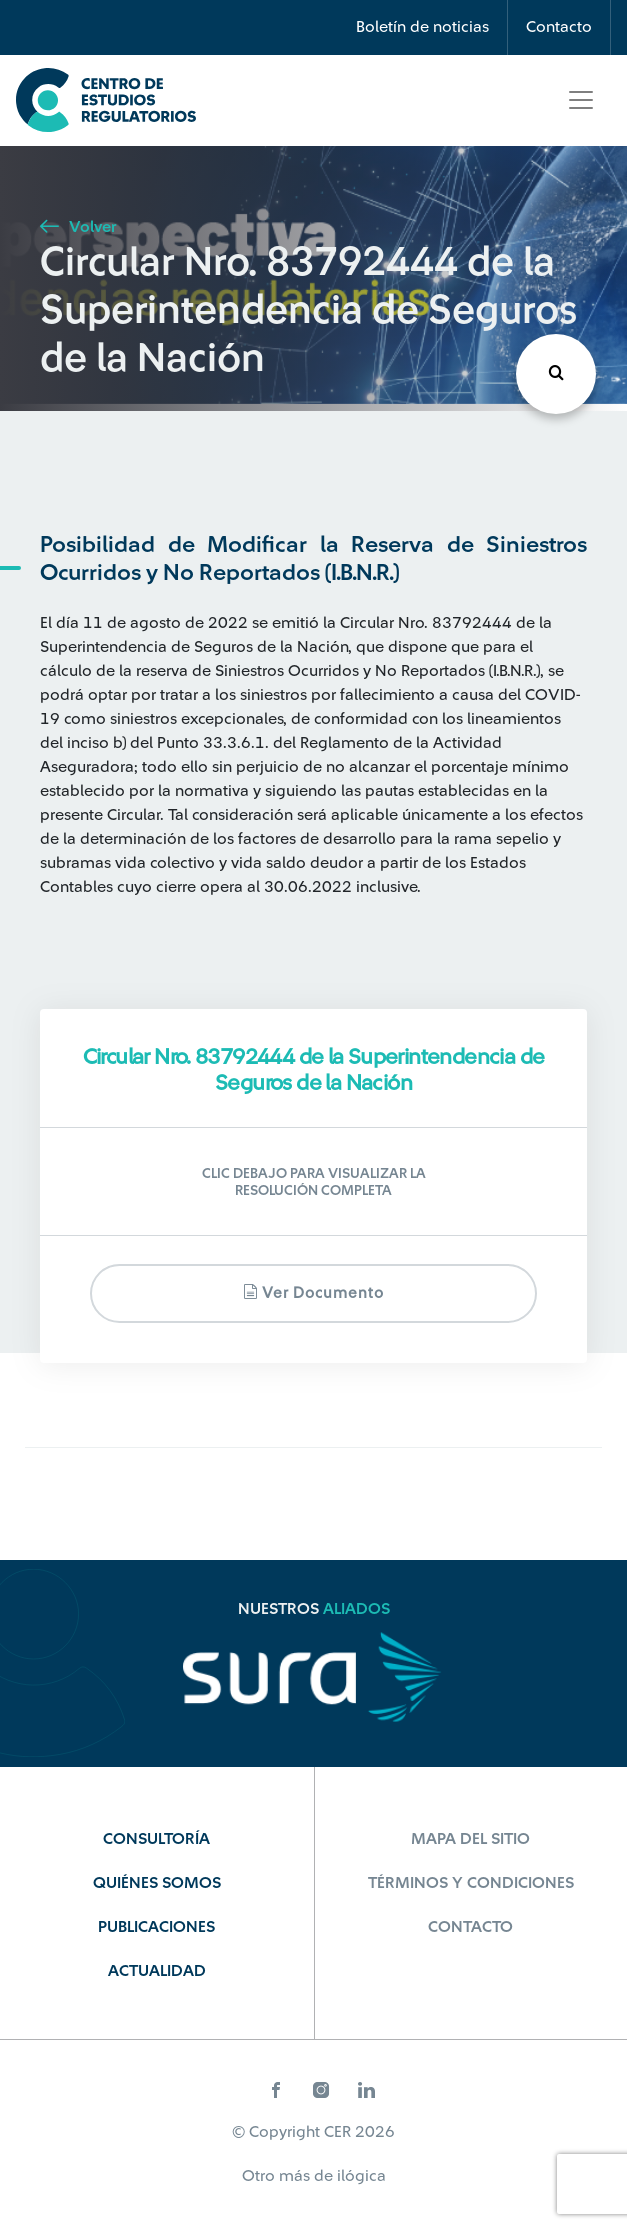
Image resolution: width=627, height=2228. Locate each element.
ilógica (361, 2176)
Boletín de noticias (422, 27)
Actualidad (157, 1971)
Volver (78, 227)
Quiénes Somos (157, 1883)
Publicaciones (156, 1927)
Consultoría (156, 1839)
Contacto (559, 27)
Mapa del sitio (470, 1839)
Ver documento (313, 1292)
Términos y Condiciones (471, 1883)
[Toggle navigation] (581, 100)
